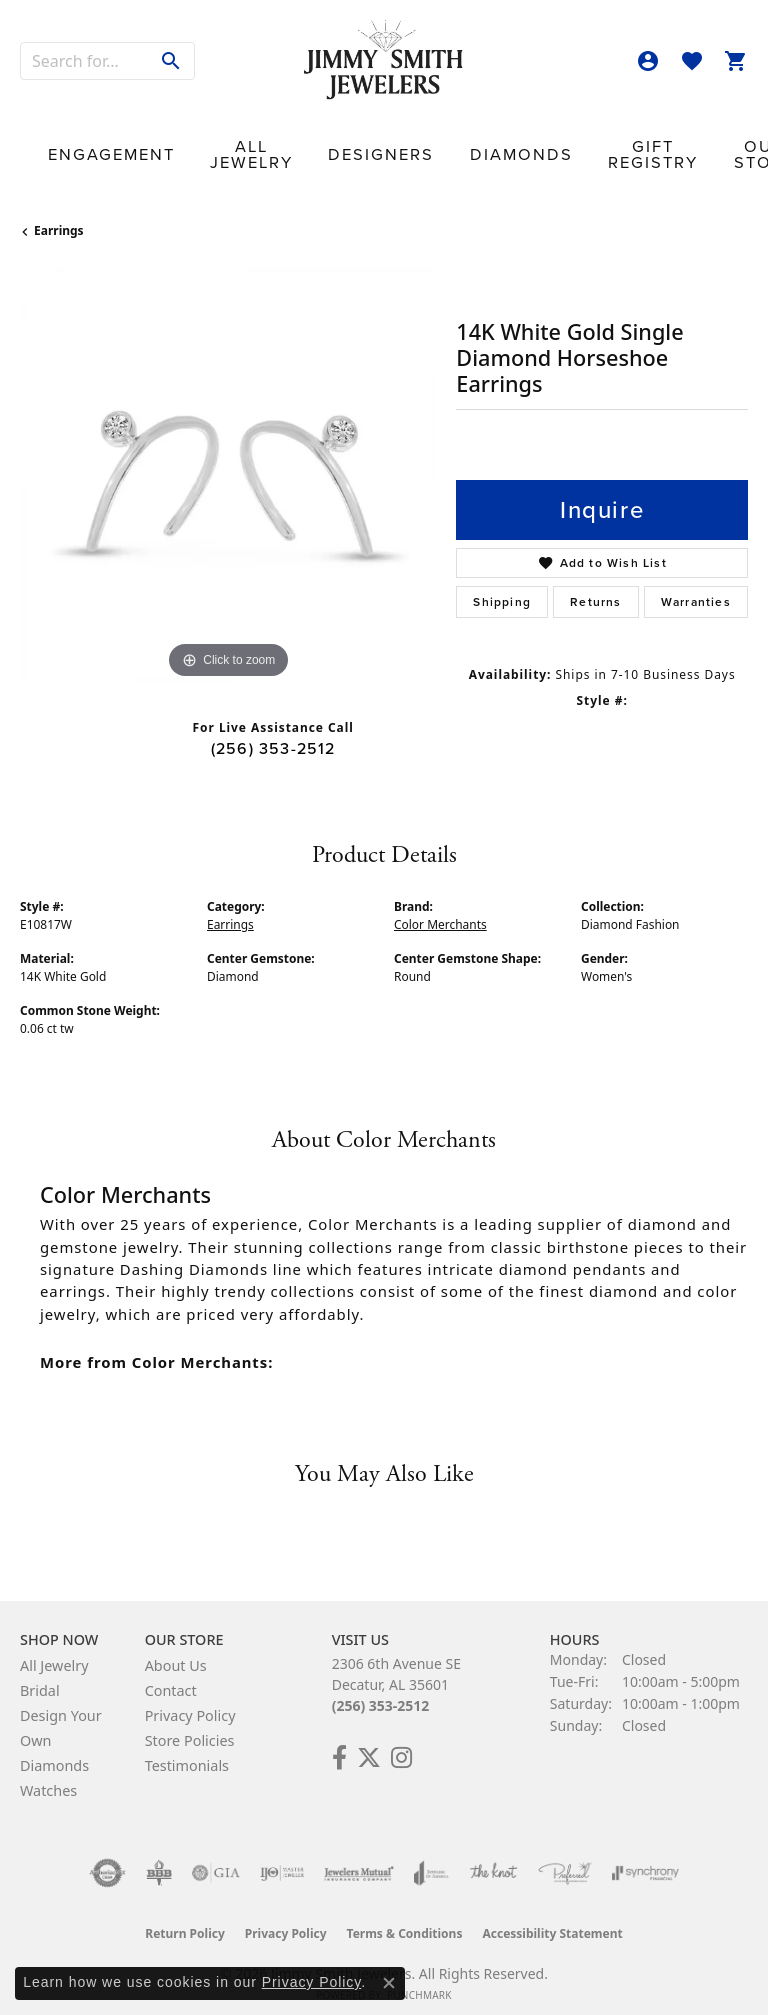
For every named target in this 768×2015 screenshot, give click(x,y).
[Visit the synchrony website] (645, 1858)
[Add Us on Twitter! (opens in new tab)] (369, 1743)
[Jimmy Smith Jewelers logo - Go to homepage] (384, 60)
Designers (301, 144)
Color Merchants (440, 909)
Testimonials (187, 1750)
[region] (228, 460)
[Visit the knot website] (493, 1858)
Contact (691, 144)
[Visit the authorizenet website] (107, 1858)
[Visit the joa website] (431, 1858)
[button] (648, 61)
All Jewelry (201, 144)
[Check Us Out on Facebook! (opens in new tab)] (339, 1743)
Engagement (92, 144)
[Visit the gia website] (216, 1858)
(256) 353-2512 (273, 733)
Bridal (40, 1675)
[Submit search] (171, 61)
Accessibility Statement (552, 1918)
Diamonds (406, 144)
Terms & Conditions (405, 1918)
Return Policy (185, 1918)
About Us (176, 1650)
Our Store (603, 144)
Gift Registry (510, 144)
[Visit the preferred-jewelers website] (565, 1858)
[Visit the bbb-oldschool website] (158, 1858)
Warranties (696, 587)
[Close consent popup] (389, 1983)
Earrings (59, 216)
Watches (48, 1775)
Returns (595, 587)
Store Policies (190, 1725)
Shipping (502, 587)
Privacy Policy (190, 1700)
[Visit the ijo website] (282, 1858)
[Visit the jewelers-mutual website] (358, 1858)
